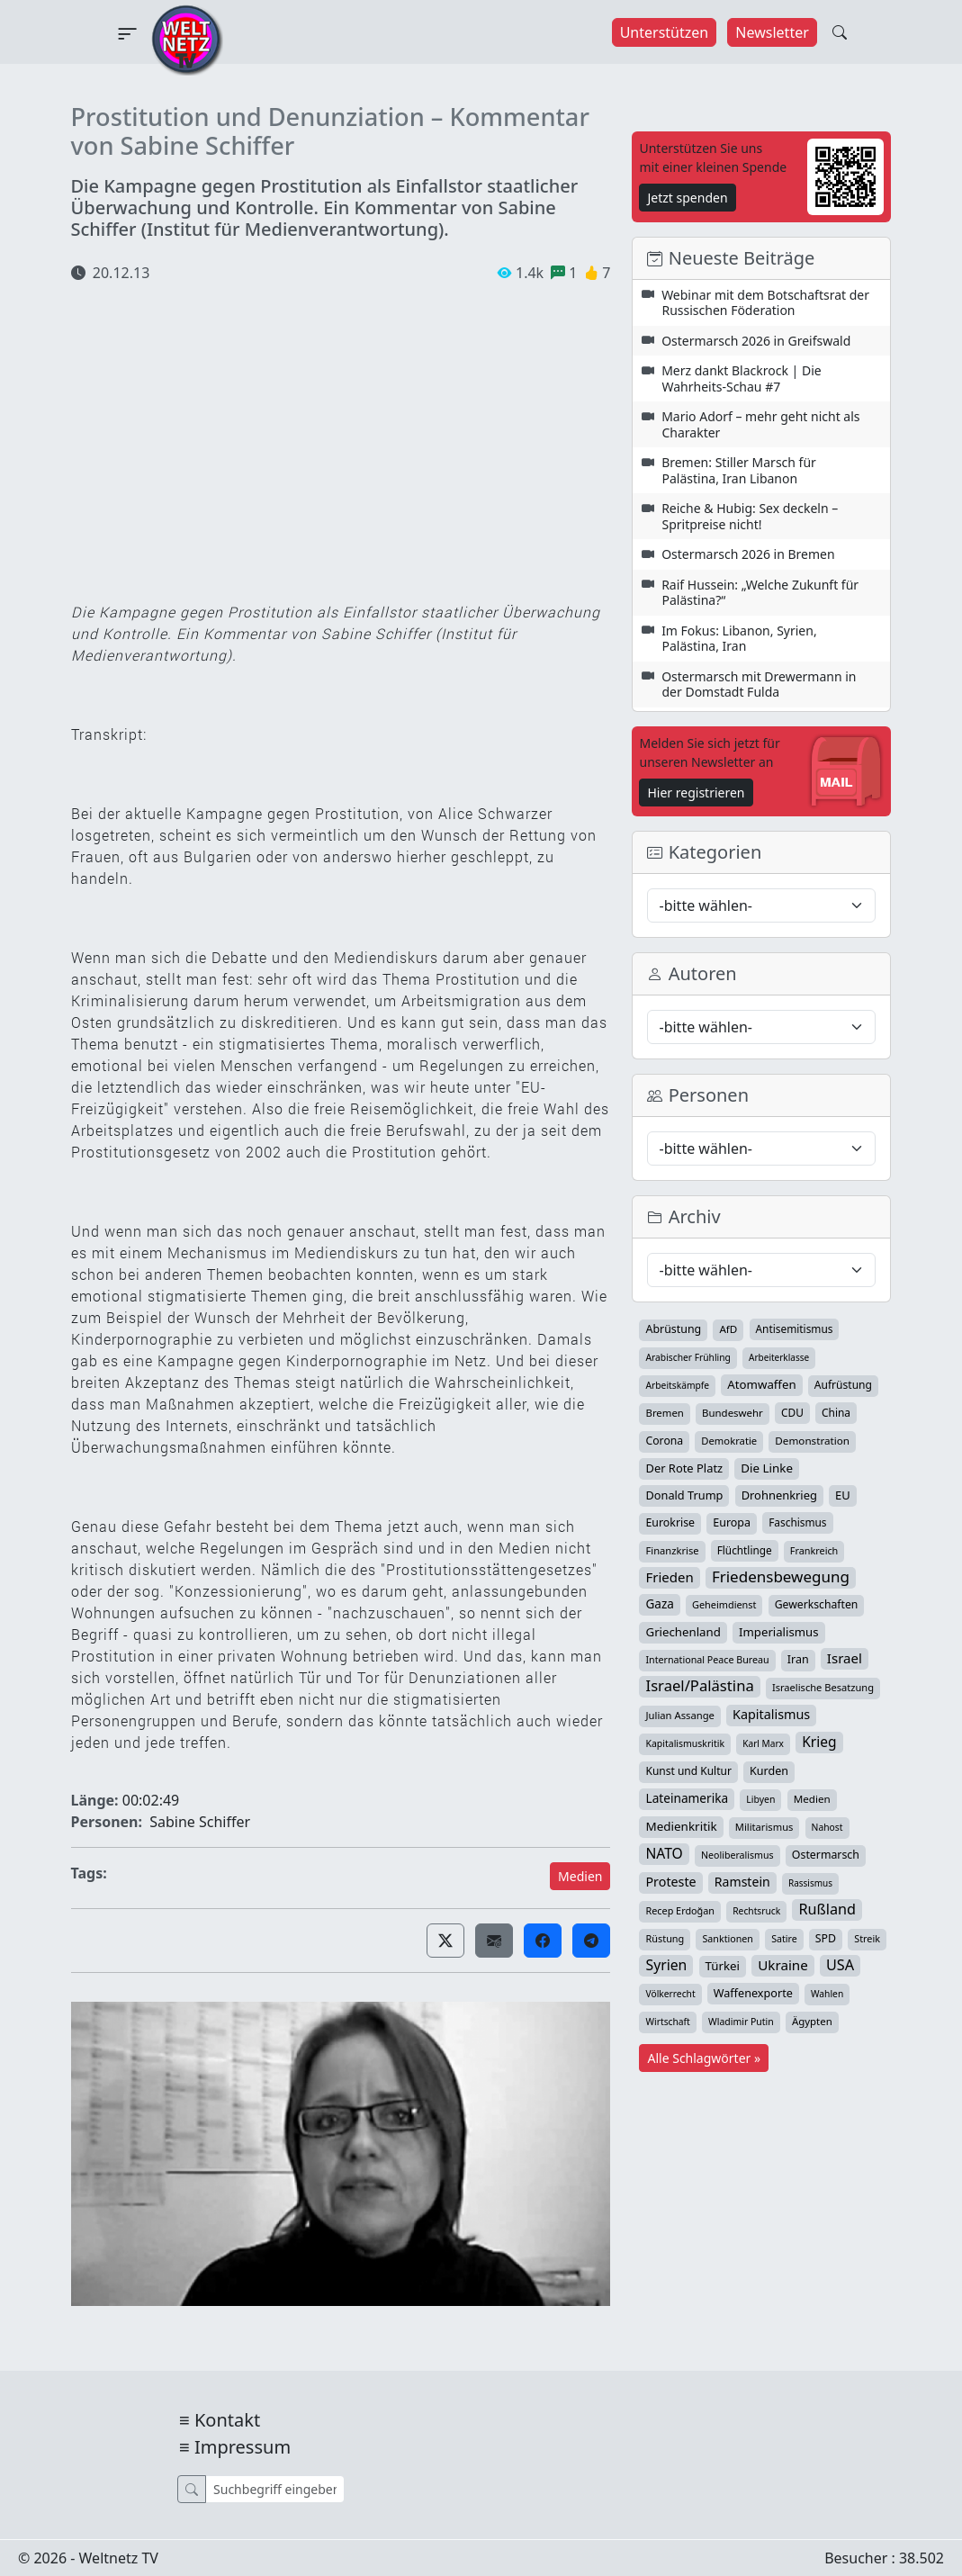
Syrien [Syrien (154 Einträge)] (666, 1965)
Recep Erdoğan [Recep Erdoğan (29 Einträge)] (680, 1910)
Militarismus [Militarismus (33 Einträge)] (764, 1826)
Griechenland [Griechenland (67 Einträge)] (682, 1632)
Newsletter (771, 32)
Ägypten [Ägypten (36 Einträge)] (812, 2021)
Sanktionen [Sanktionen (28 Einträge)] (727, 1938)
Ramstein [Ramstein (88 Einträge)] (742, 1881)
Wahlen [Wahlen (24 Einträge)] (827, 1993)
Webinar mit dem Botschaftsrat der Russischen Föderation (765, 303)
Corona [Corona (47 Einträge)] (664, 1440)
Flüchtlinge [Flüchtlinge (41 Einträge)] (744, 1550)
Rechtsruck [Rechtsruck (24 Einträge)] (756, 1911)
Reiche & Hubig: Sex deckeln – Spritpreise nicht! (749, 516)
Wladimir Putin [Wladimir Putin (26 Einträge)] (741, 2021)
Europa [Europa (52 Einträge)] (732, 1522)
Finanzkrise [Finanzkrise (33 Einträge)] (671, 1550)
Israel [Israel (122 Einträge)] (844, 1658)
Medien (580, 1876)
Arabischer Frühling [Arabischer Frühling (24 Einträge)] (687, 1357)
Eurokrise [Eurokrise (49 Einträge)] (670, 1522)
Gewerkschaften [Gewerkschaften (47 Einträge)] (817, 1604)
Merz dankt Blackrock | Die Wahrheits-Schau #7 (741, 378)
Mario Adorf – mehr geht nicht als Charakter (760, 424)
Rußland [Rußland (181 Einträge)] (827, 1909)
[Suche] (275, 2489)
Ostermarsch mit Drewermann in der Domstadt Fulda (758, 684)
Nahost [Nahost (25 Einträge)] (827, 1827)
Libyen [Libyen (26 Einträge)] (760, 1799)
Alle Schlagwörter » (703, 2058)
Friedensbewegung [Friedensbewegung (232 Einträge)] (781, 1577)
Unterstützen (664, 32)
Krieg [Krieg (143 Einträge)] (819, 1742)
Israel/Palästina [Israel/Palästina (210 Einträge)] (699, 1686)
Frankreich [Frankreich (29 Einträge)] (814, 1550)
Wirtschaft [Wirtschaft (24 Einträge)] (667, 2021)
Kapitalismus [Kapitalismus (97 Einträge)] (771, 1714)
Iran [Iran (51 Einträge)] (798, 1659)
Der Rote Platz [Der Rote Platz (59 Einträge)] (684, 1468)
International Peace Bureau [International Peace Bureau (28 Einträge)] (707, 1659)
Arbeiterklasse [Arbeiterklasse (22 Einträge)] (779, 1357)
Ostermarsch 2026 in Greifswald (755, 340)
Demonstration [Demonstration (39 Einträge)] (812, 1440)
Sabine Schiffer (199, 1822)
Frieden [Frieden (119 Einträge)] (669, 1577)
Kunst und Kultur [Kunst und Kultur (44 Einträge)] (688, 1771)
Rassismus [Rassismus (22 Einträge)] (810, 1883)
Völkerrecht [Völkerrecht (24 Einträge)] (670, 1993)
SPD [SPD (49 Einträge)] (825, 1938)
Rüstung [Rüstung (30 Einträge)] (664, 1938)
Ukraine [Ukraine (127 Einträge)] (783, 1965)
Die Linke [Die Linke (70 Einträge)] (767, 1468)
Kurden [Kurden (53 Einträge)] (769, 1771)
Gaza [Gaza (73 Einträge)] (659, 1604)
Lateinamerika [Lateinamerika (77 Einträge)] (686, 1797)
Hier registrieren (695, 792)
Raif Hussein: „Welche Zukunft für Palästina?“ (760, 592)
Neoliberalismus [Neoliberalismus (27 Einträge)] (737, 1855)
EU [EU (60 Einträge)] (842, 1495)
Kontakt (227, 2420)
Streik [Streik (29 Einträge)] (867, 1938)
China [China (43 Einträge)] (836, 1412)
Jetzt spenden (687, 197)
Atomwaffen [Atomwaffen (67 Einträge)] (761, 1384)
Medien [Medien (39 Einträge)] (812, 1799)
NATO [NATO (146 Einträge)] (663, 1853)
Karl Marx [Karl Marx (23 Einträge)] (763, 1743)
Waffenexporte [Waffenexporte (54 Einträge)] (753, 1993)
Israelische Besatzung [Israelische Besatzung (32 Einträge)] (823, 1687)
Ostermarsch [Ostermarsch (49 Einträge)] (825, 1854)
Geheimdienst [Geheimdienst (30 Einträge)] (724, 1604)
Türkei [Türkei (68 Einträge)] (723, 1966)
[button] (445, 1940)
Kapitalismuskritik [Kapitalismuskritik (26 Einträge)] (684, 1743)
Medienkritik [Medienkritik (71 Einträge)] (680, 1826)
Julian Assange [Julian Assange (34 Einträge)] (679, 1715)
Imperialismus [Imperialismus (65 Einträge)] (778, 1632)
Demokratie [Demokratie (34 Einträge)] (729, 1440)
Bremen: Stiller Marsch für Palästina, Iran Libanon (738, 470)
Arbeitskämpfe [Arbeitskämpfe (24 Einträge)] (677, 1385)
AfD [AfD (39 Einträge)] (728, 1329)
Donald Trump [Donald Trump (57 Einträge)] (684, 1495)
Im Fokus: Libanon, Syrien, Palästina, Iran (739, 638)
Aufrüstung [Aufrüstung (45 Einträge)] (843, 1384)
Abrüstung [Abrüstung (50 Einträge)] (673, 1329)
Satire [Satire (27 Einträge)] (784, 1938)
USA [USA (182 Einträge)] (840, 1965)
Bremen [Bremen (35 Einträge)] (664, 1412)
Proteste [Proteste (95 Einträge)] (670, 1881)
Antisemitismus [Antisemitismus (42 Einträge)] (794, 1328)
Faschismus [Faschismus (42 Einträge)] (797, 1522)
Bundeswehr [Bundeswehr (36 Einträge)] (732, 1412)
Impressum (242, 2447)
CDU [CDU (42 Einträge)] (792, 1412)
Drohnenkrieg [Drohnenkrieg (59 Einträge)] (779, 1495)
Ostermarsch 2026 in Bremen (748, 554)
